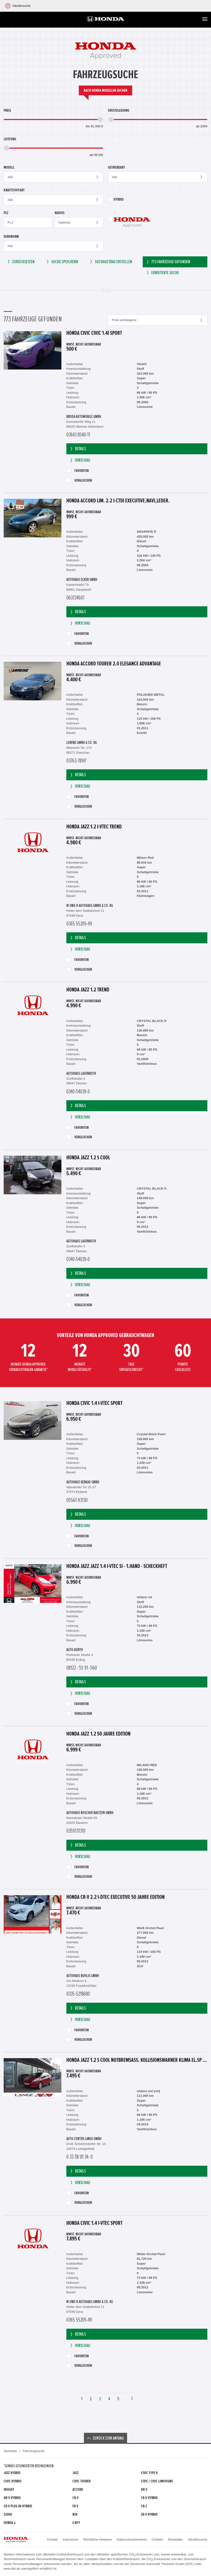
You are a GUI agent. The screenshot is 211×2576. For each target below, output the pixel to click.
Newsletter (175, 2539)
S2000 (8, 2514)
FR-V (75, 2506)
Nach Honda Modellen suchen (105, 90)
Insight (9, 2489)
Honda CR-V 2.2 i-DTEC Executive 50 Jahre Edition (115, 1897)
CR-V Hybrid (149, 2498)
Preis (7, 110)
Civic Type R (149, 2473)
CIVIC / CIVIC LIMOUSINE (157, 2481)
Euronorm (11, 237)
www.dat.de (12, 2568)
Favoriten (77, 470)
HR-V (144, 2489)
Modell (9, 167)
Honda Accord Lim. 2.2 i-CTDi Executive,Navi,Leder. (118, 501)
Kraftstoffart (14, 190)
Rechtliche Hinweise (97, 2539)
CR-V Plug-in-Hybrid (18, 2506)
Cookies (157, 2539)
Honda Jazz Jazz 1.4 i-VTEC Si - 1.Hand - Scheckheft (116, 1566)
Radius (59, 213)
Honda (9, 2523)
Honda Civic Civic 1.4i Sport (94, 333)
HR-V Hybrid (12, 2498)
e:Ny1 (76, 2523)
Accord (77, 2489)
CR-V (75, 2498)
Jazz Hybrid (12, 2473)
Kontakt (52, 2539)
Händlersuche (197, 2539)
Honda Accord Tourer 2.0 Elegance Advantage (113, 664)
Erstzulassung (118, 110)
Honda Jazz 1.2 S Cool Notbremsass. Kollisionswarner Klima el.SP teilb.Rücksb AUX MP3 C (137, 2060)
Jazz (75, 2473)
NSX (75, 2514)
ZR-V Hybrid (149, 2514)
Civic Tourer (81, 2481)
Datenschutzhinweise (132, 2539)
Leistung (10, 139)
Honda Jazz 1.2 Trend (87, 990)
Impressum (70, 2539)
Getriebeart (116, 167)
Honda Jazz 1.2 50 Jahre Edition (98, 1734)
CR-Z (144, 2506)
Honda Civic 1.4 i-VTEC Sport (94, 1403)
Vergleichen (79, 480)
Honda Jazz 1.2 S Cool (88, 1158)
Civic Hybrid (12, 2481)
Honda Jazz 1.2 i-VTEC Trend (94, 827)
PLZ (6, 213)
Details (78, 448)
